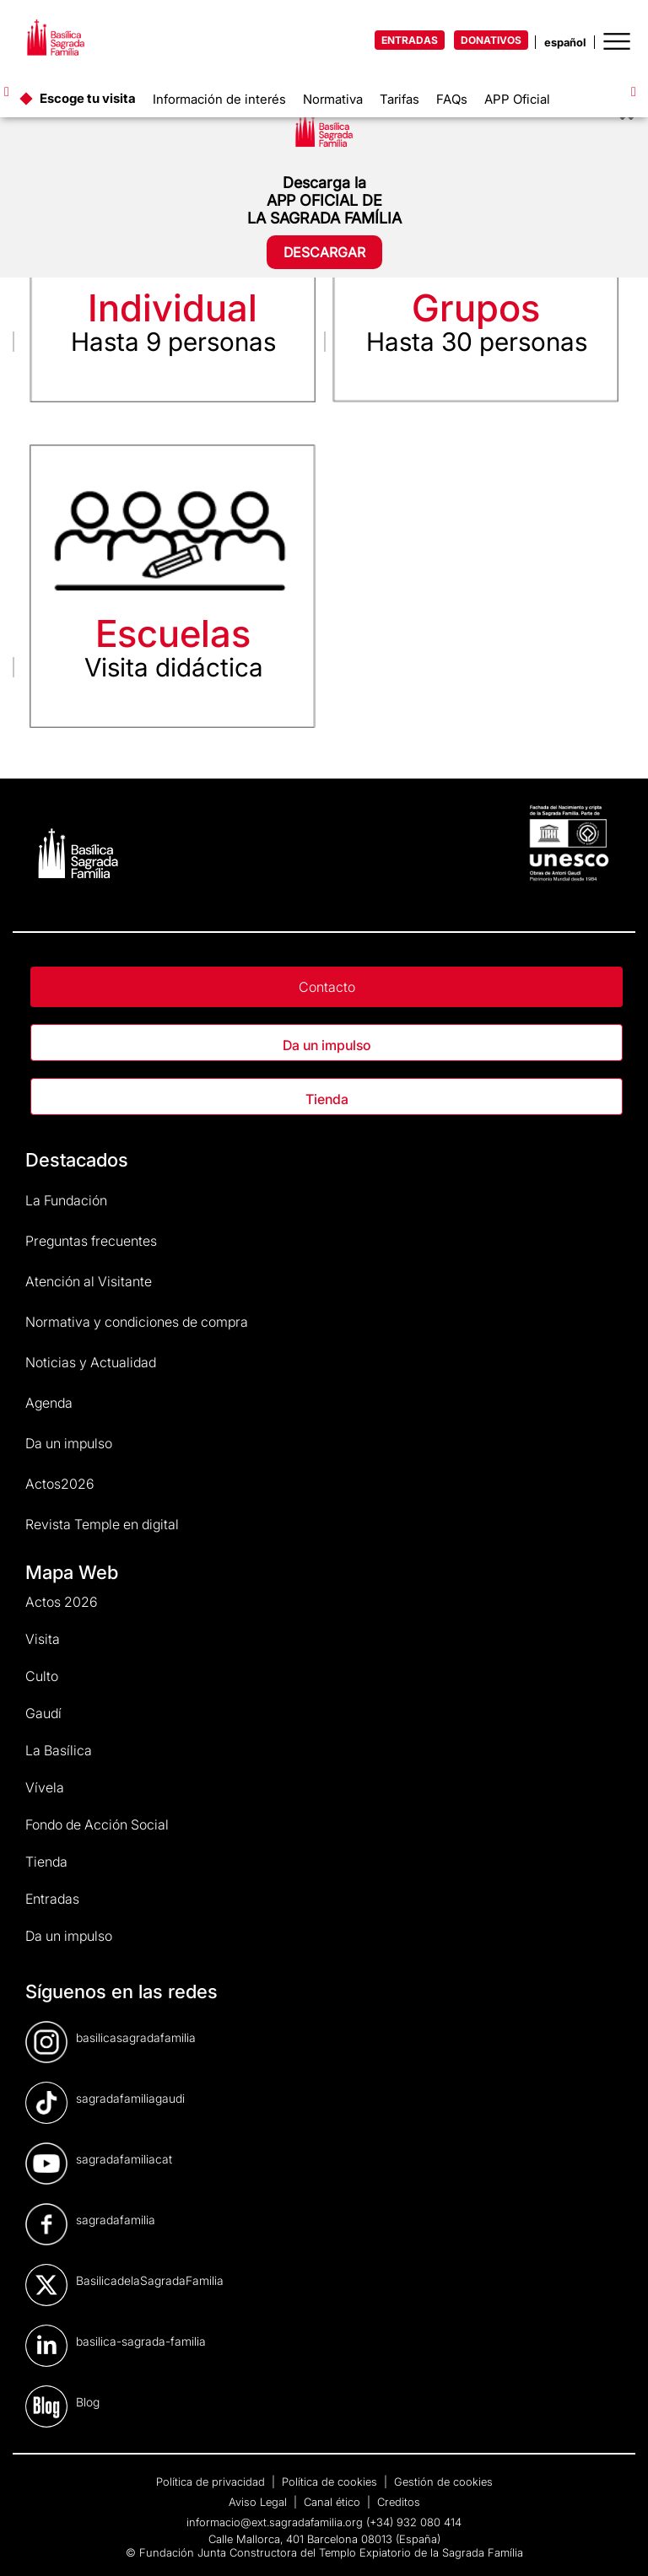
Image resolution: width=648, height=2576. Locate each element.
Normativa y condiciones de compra (136, 1321)
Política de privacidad (212, 2481)
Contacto (327, 986)
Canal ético (334, 2502)
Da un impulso (327, 1045)
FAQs (451, 99)
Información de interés (219, 99)
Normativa (333, 99)
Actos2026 (59, 1483)
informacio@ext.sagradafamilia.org (274, 2522)
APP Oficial (517, 99)
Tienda (326, 1099)
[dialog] (616, 2542)
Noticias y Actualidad (90, 1362)
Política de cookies (331, 2481)
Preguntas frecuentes (91, 1240)
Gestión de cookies (443, 2481)
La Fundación (66, 1200)
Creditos (398, 2502)
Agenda (49, 1402)
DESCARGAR (324, 252)
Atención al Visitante (88, 1281)
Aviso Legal (259, 2502)
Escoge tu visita (88, 98)
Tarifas (399, 99)
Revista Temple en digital (102, 1524)
